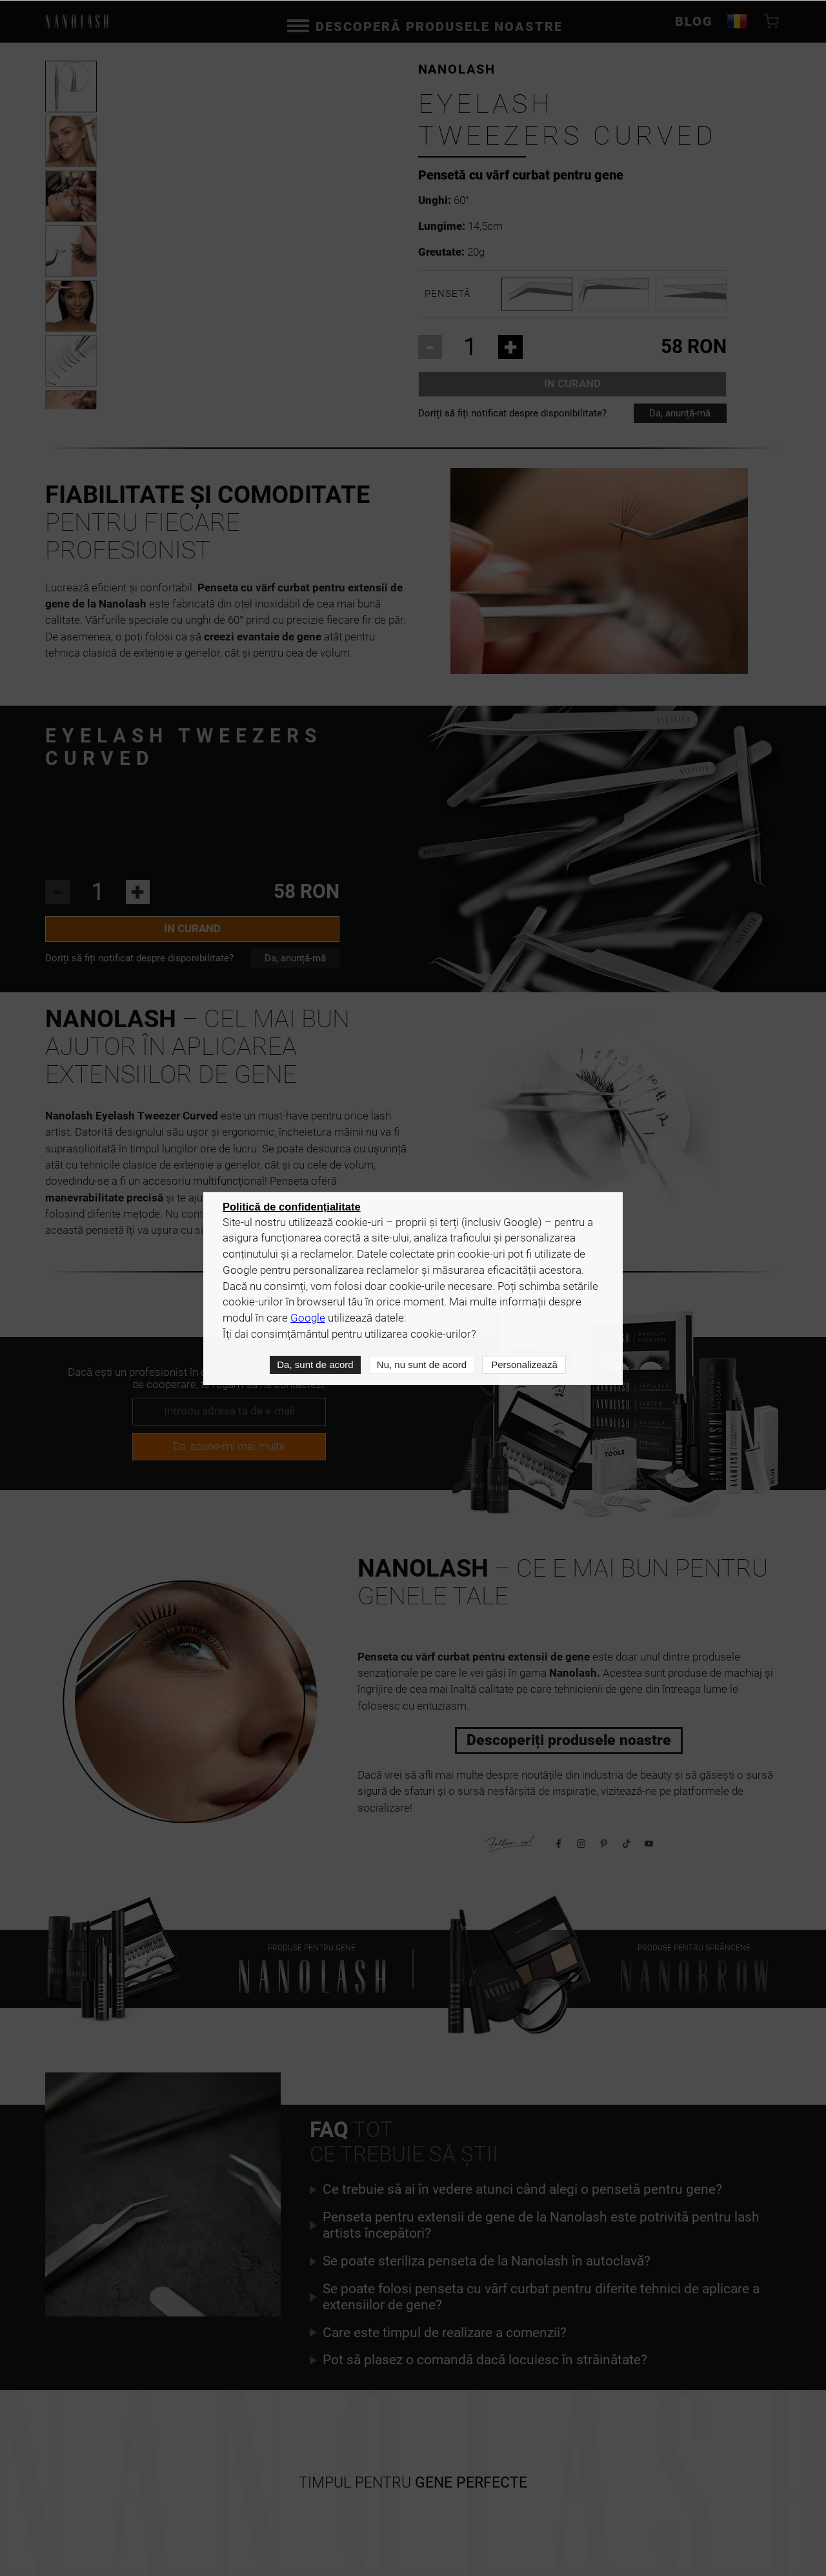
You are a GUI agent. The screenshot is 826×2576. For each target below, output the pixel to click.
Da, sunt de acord (314, 1365)
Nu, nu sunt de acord (421, 1365)
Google (307, 1319)
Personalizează (524, 1365)
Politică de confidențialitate (292, 1207)
